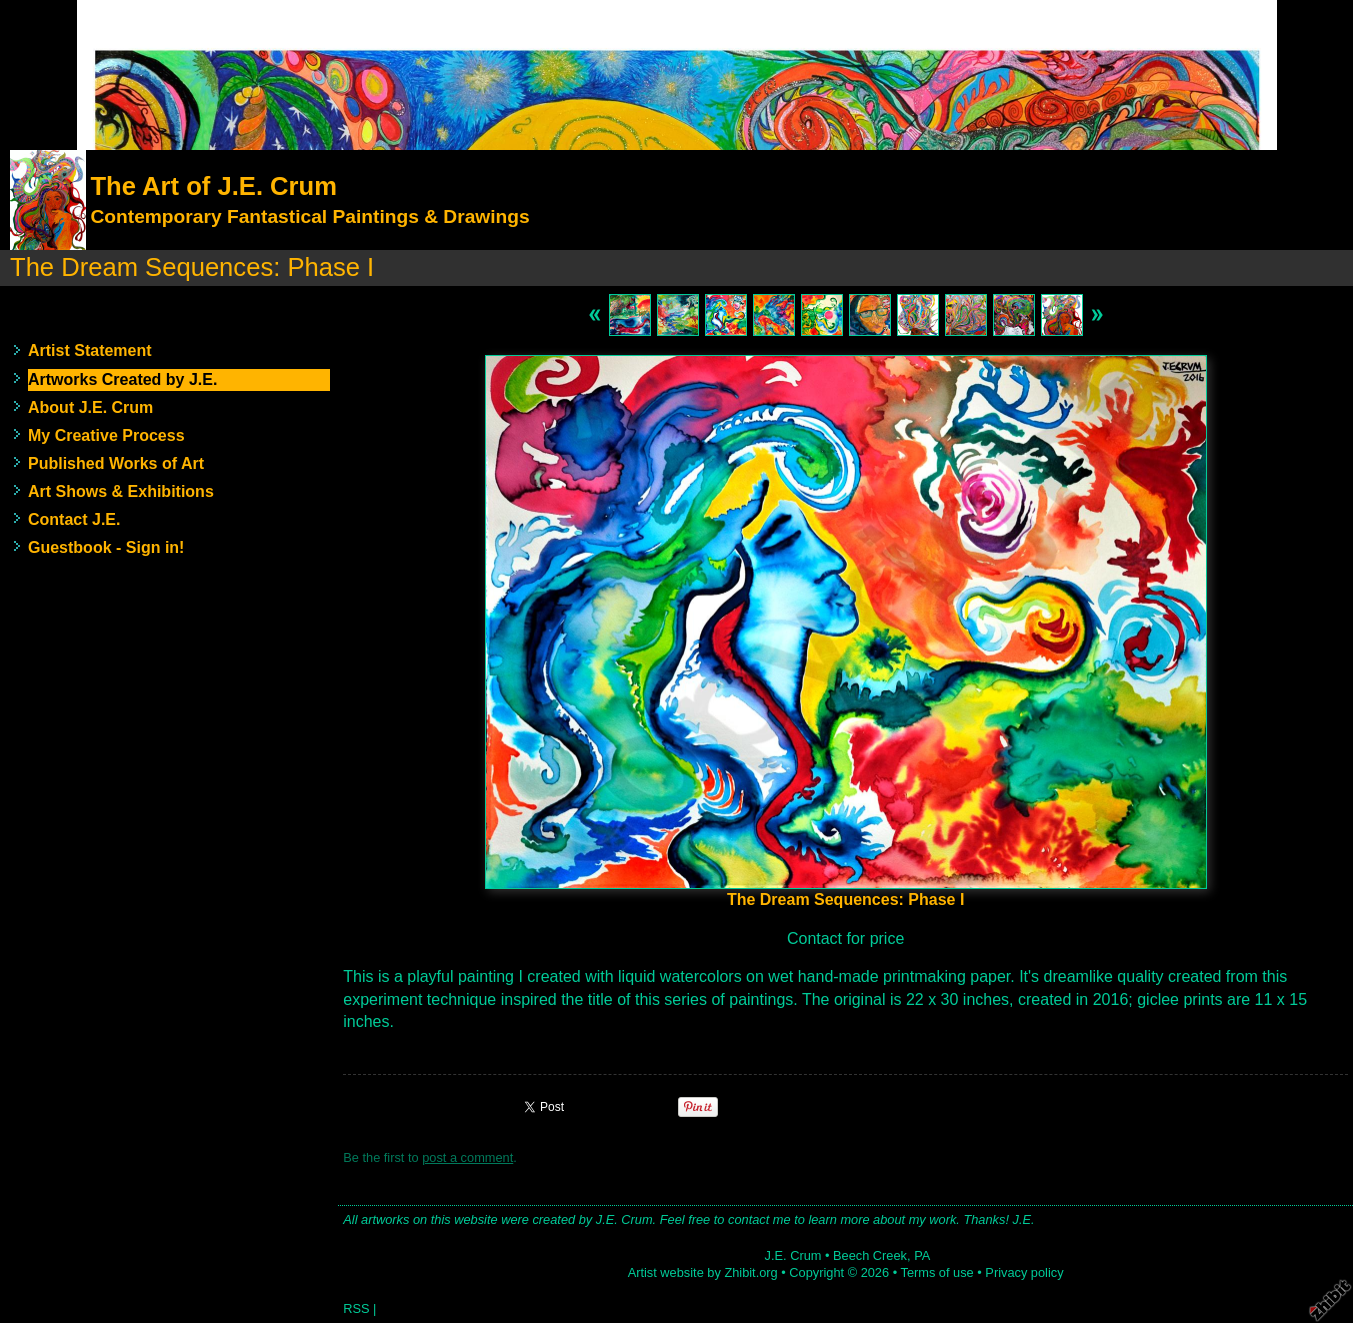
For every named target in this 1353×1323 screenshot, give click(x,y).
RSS (356, 1308)
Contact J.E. (74, 519)
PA (922, 1255)
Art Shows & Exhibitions (121, 491)
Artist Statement (90, 350)
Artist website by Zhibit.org (703, 1272)
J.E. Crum (793, 1255)
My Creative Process (106, 435)
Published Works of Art (116, 463)
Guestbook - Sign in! (106, 547)
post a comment (467, 1157)
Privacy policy (1024, 1272)
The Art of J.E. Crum (213, 186)
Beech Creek (870, 1255)
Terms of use (936, 1272)
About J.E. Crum (90, 407)
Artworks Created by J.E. (122, 379)
